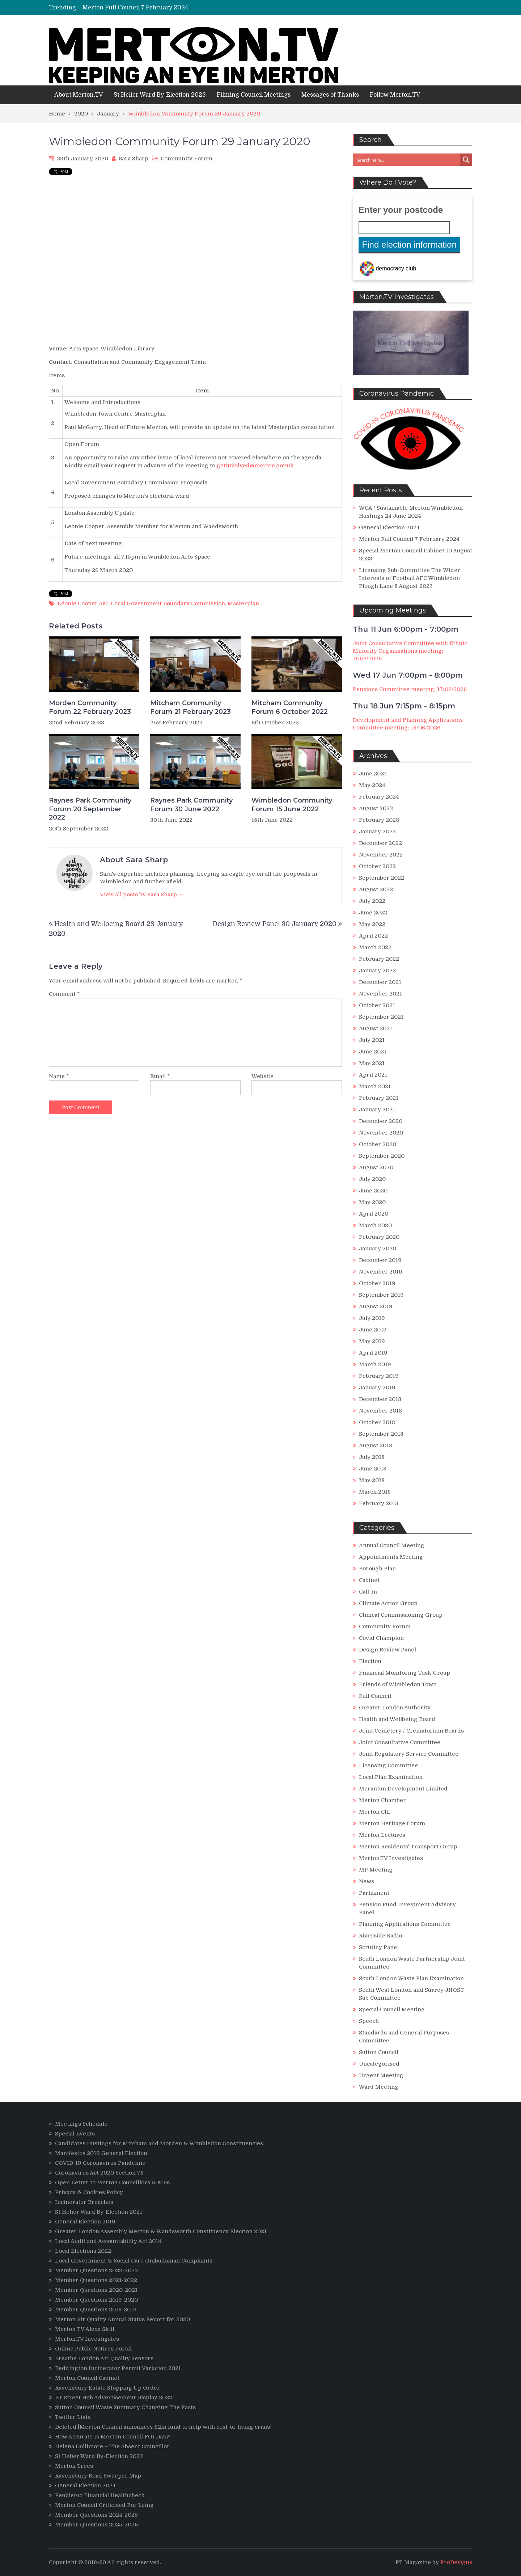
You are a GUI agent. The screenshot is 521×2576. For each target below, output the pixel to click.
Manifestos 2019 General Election (101, 2153)
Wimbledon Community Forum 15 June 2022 (291, 804)
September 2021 (381, 1017)
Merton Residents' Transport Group (408, 1846)
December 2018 (380, 1399)
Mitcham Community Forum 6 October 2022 (289, 707)
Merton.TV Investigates (391, 1858)
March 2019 (375, 1364)
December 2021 (380, 982)
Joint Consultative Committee (399, 1742)
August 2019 (376, 1306)
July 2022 (372, 901)
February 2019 (379, 1376)
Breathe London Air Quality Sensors (104, 2358)
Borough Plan (377, 1568)
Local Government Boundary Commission (168, 603)
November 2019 (380, 1271)
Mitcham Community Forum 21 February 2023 (190, 707)
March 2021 (375, 1086)
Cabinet (369, 1580)
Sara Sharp (133, 158)
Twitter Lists (72, 2417)
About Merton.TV (78, 95)
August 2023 (376, 808)
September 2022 (381, 878)
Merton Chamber (382, 1800)
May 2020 (372, 1202)
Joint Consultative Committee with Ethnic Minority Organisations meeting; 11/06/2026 (410, 651)
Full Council (375, 1696)
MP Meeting (376, 1869)
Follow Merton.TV (395, 95)
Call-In (368, 1591)
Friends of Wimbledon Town (398, 1684)
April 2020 (373, 1214)
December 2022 (380, 843)
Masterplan (243, 603)
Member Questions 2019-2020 (96, 2300)
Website (262, 1076)
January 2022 (377, 970)
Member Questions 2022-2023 (96, 2270)
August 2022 (376, 889)
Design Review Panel (387, 1649)
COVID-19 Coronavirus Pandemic (100, 2163)
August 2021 (375, 1028)
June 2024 (373, 773)
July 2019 (372, 1318)
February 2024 (379, 797)
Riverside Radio (380, 1935)
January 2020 (377, 1248)
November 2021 (380, 993)
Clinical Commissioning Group (400, 1615)
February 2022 (379, 959)
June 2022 (373, 912)
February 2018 (378, 1503)
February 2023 (379, 820)
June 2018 (372, 1468)
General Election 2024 (114, 7)
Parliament (374, 1893)
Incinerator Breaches (84, 2202)
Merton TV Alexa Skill (84, 2329)
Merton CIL (374, 1812)
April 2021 (373, 1075)
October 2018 (377, 1422)
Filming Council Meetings (254, 95)
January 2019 (377, 1387)
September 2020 (381, 1156)
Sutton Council (378, 2052)
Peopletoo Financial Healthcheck (100, 2495)
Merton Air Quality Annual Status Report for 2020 (122, 2319)
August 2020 (376, 1167)
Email (160, 1076)
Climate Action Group (388, 1603)
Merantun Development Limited (403, 1788)
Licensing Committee (388, 1765)
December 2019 (380, 1260)
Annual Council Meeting (391, 1545)
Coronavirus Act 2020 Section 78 (99, 2172)
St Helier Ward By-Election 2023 (160, 95)
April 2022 (373, 936)
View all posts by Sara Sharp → (142, 894)
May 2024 (372, 785)
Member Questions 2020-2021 (96, 2290)
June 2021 (372, 1051)
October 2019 (377, 1283)
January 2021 (377, 1109)
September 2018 (381, 1434)
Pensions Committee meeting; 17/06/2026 (410, 689)
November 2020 (381, 1132)
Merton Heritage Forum (392, 1823)
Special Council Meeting (392, 2009)
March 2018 (375, 1492)
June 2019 (373, 1329)
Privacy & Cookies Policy (89, 2192)
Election (370, 1661)
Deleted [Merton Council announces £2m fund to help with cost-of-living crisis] (163, 2427)
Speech (369, 2021)
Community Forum (186, 158)
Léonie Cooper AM (83, 603)
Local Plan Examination (391, 1777)
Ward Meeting (378, 2087)
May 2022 (372, 924)
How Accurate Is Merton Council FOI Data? (113, 2436)
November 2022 (381, 854)
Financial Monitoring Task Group (404, 1673)
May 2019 (372, 1341)
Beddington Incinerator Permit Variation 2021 (118, 2368)
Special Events (75, 2133)
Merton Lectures (382, 1835)
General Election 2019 (85, 2221)
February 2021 (378, 1098)
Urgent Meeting (381, 2075)
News (366, 1881)
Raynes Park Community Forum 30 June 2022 (191, 804)
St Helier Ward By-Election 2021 (98, 2212)
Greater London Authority (395, 1707)
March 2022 (375, 947)
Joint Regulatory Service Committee (408, 1754)
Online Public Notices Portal (93, 2348)
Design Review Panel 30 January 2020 (274, 923)
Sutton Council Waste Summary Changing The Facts (125, 2407)
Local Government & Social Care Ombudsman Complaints (133, 2260)
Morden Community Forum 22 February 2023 (90, 707)
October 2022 (377, 866)
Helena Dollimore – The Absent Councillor (112, 2446)
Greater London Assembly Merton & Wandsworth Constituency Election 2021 (161, 2231)
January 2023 (377, 831)
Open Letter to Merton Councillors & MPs (112, 2182)
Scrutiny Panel (379, 1947)
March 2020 (375, 1225)
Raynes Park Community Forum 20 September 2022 (90, 808)
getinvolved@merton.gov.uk (255, 465)
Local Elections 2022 (83, 2251)
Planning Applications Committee (405, 1924)
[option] (192, 8)
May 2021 (372, 1063)
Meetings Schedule (81, 2124)
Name (59, 1076)
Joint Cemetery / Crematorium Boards (411, 1730)
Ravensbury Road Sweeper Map (98, 2475)
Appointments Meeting (391, 1557)
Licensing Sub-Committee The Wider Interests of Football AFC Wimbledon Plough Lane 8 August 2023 (409, 578)
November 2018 (380, 1410)
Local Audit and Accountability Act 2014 (108, 2241)
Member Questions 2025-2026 (96, 2524)
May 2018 (372, 1480)
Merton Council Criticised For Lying (104, 2505)
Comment (64, 994)
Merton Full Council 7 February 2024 (409, 539)
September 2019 (381, 1295)
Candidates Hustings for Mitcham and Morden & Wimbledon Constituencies (159, 2143)
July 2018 (372, 1457)
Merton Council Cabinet (87, 2378)
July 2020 (372, 1179)
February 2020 (379, 1237)
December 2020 (380, 1121)
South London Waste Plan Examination (411, 1978)
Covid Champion (381, 1638)
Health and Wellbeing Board (397, 1719)
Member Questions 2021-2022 (96, 2280)
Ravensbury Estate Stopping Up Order (107, 2388)
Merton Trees (74, 2466)
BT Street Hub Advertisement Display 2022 (113, 2397)
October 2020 (377, 1144)
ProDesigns (456, 2562)
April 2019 (373, 1353)
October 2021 (377, 1005)
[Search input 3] (407, 159)
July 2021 (372, 1040)
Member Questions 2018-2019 (96, 2309)
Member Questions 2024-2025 (96, 2515)
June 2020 (373, 1190)
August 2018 (375, 1445)
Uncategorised (379, 2064)
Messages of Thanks (330, 95)
